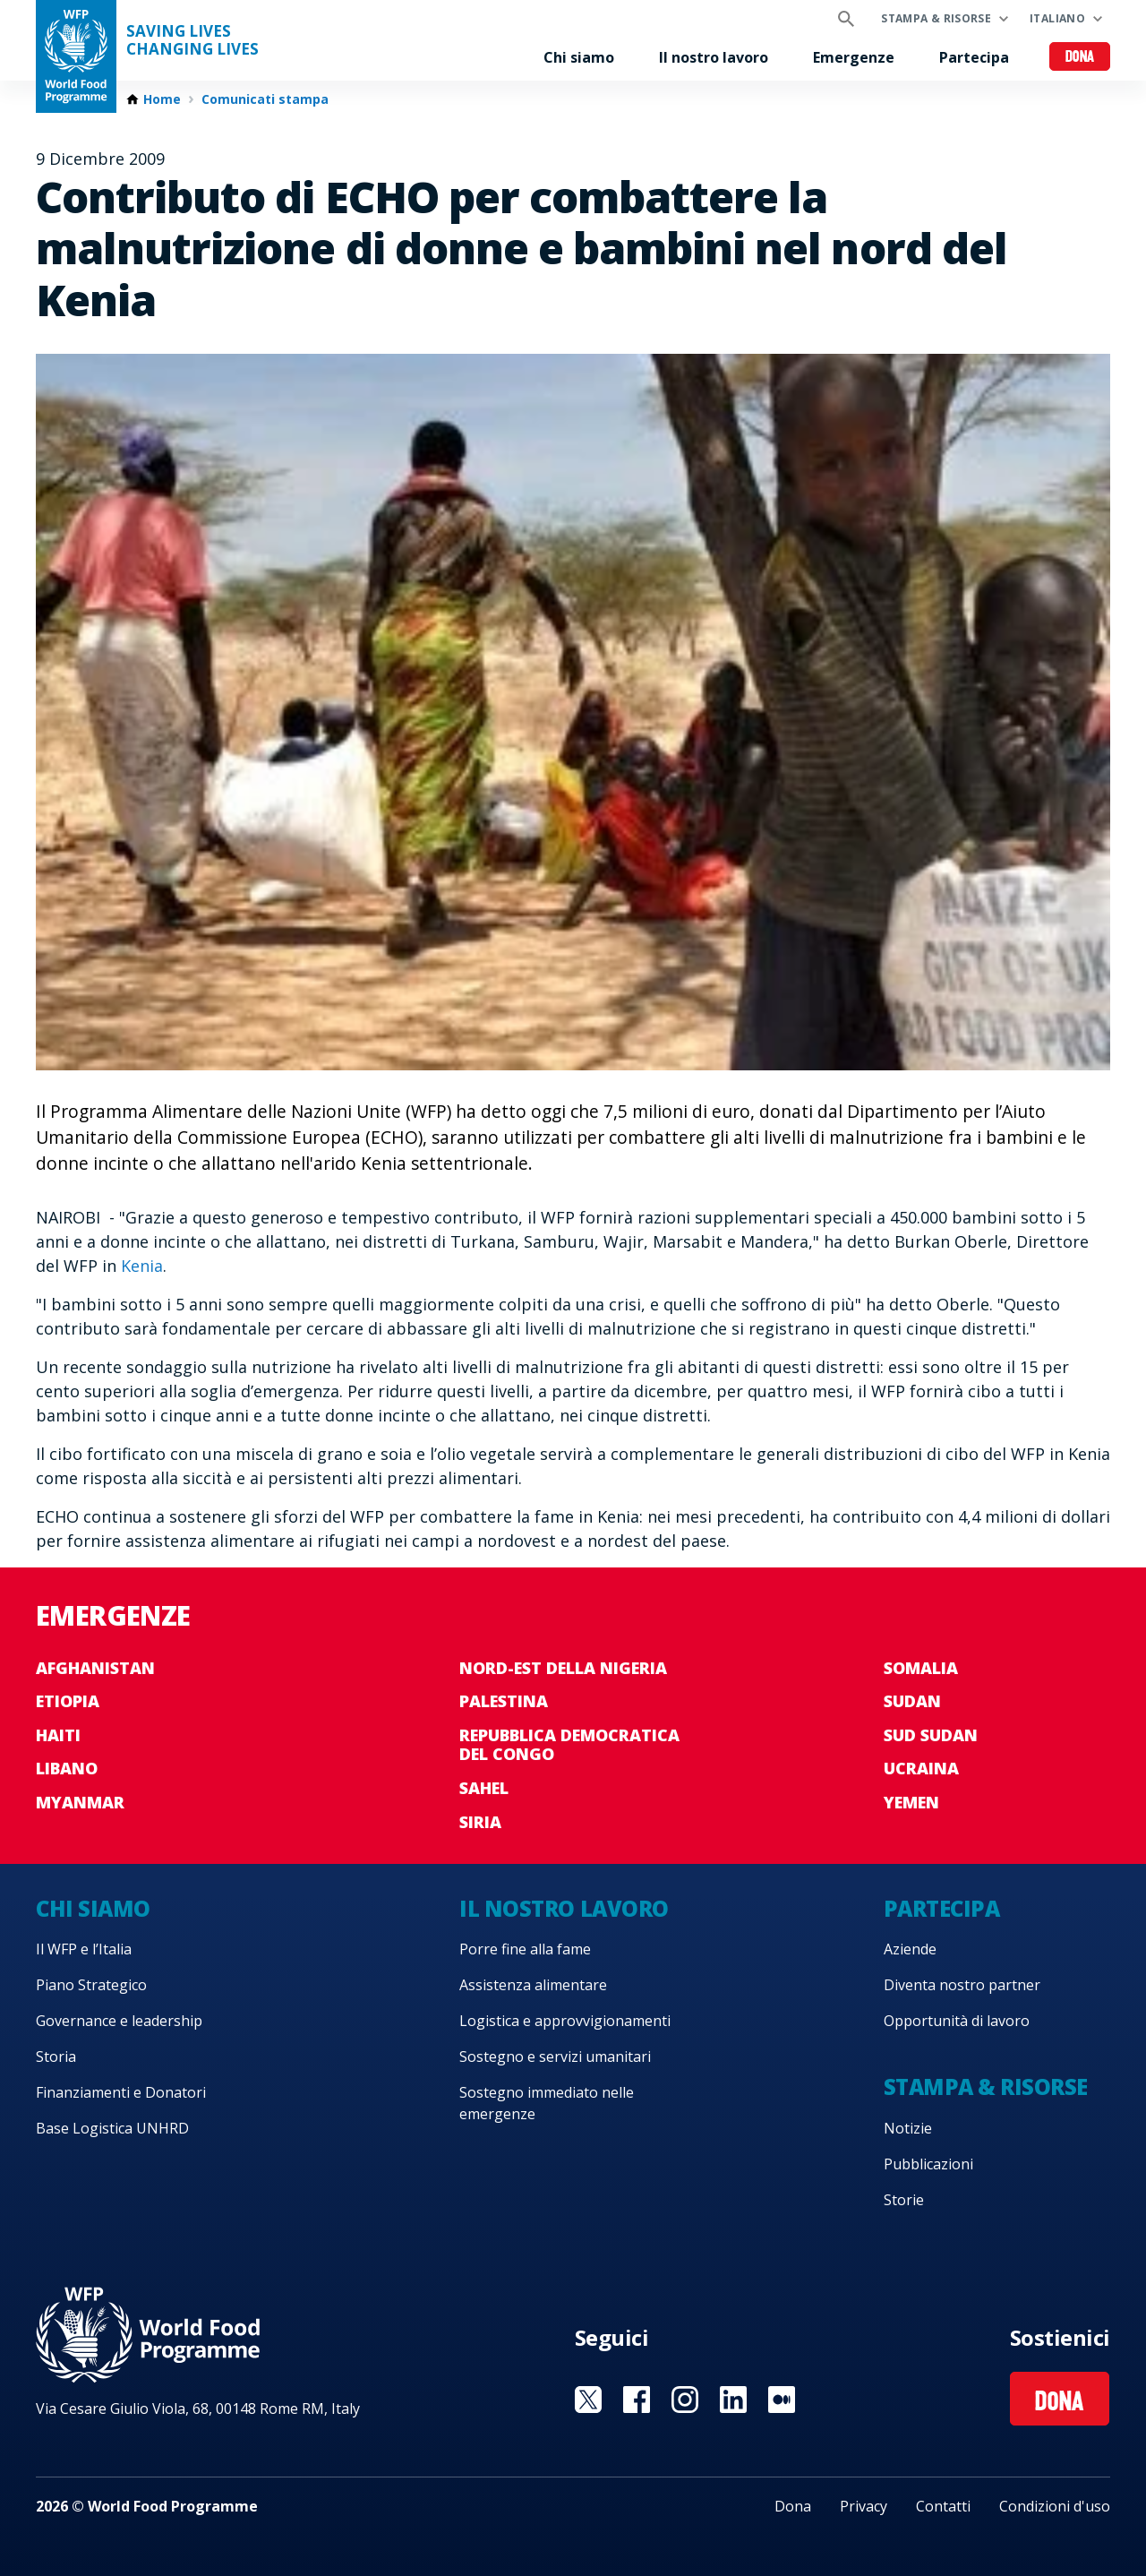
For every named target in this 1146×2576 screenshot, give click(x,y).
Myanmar (80, 1802)
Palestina (503, 1701)
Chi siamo (578, 57)
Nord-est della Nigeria (563, 1668)
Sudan (912, 1701)
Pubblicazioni (928, 2164)
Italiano (1057, 18)
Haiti (58, 1735)
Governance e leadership (119, 2021)
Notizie (908, 2128)
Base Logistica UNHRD (112, 2128)
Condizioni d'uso (1054, 2506)
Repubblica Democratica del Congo (569, 1744)
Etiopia (67, 1701)
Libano (67, 1768)
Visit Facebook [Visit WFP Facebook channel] (636, 2399)
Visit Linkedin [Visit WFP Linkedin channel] (733, 2399)
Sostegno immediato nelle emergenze (546, 2103)
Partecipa (974, 57)
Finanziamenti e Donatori (121, 2092)
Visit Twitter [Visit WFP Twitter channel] (588, 2399)
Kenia (142, 1265)
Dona (1080, 57)
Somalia (921, 1668)
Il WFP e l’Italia (84, 1949)
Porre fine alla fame (525, 1949)
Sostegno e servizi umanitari (555, 2056)
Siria (480, 1822)
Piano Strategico (91, 1985)
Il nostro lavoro (713, 57)
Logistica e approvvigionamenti (565, 2021)
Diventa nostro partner (962, 1985)
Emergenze (853, 57)
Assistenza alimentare (533, 1985)
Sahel (484, 1788)
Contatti (943, 2506)
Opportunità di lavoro (957, 2021)
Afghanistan (95, 1668)
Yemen (911, 1802)
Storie (904, 2200)
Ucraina (921, 1768)
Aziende (910, 1949)
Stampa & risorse (936, 18)
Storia (56, 2056)
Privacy (863, 2506)
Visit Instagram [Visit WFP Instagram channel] (684, 2399)
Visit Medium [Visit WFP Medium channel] (781, 2399)
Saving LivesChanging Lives (192, 40)
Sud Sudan (931, 1735)
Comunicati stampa (265, 99)
